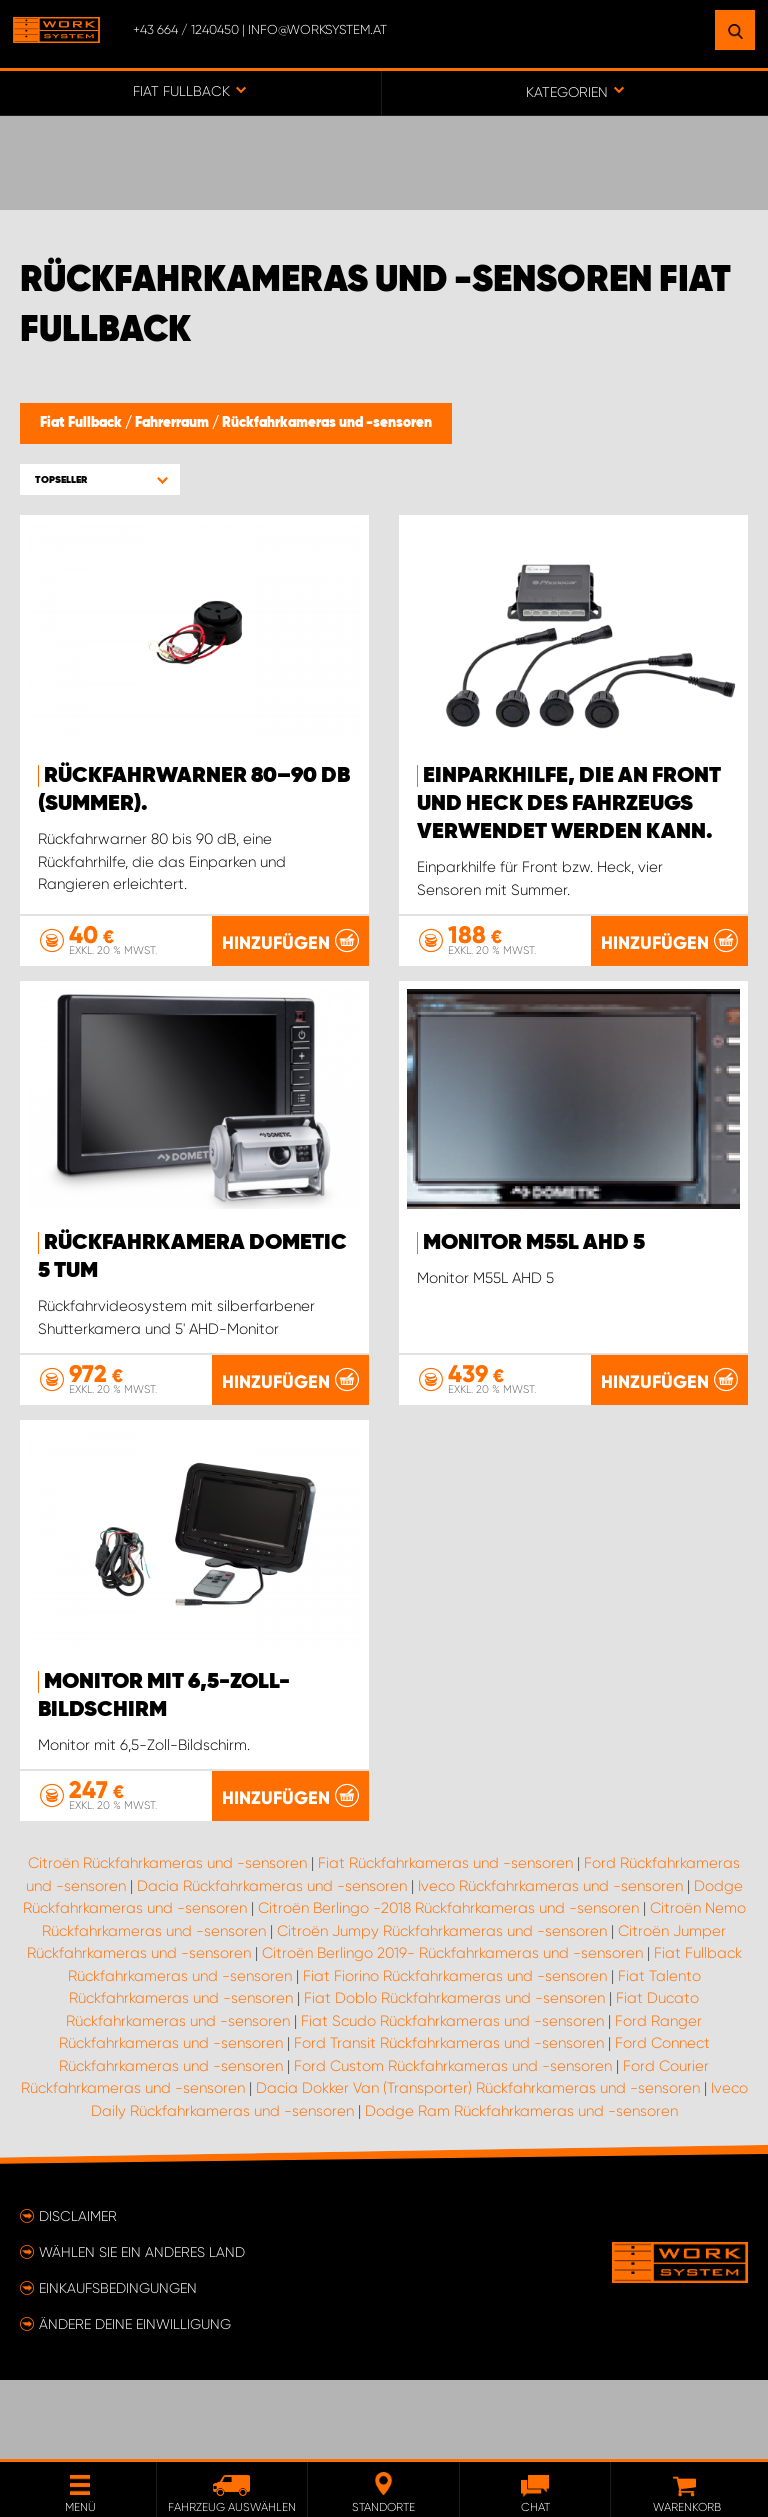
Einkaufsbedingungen (118, 2367)
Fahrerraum (173, 423)
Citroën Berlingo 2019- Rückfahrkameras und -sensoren (452, 2033)
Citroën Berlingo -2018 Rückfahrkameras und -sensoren (448, 1988)
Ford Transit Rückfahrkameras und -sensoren (449, 2123)
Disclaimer (78, 2295)
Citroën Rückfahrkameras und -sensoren (167, 1943)
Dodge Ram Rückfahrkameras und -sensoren (521, 2190)
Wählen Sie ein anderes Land (142, 2331)
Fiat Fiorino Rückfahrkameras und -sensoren (455, 2055)
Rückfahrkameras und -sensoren (327, 423)
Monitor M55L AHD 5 (534, 1243)
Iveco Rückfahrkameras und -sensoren (550, 1965)
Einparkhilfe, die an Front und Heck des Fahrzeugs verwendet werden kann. (569, 804)
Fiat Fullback (82, 423)
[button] (100, 479)
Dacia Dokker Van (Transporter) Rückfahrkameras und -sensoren (478, 2168)
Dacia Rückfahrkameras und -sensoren (272, 1965)
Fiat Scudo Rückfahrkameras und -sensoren (452, 2100)
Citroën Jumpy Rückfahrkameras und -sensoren (442, 2010)
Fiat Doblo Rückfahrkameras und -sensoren (454, 2078)
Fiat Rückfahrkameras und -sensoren (445, 1943)
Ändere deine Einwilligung (135, 2403)
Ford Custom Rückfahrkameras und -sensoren (453, 2145)
